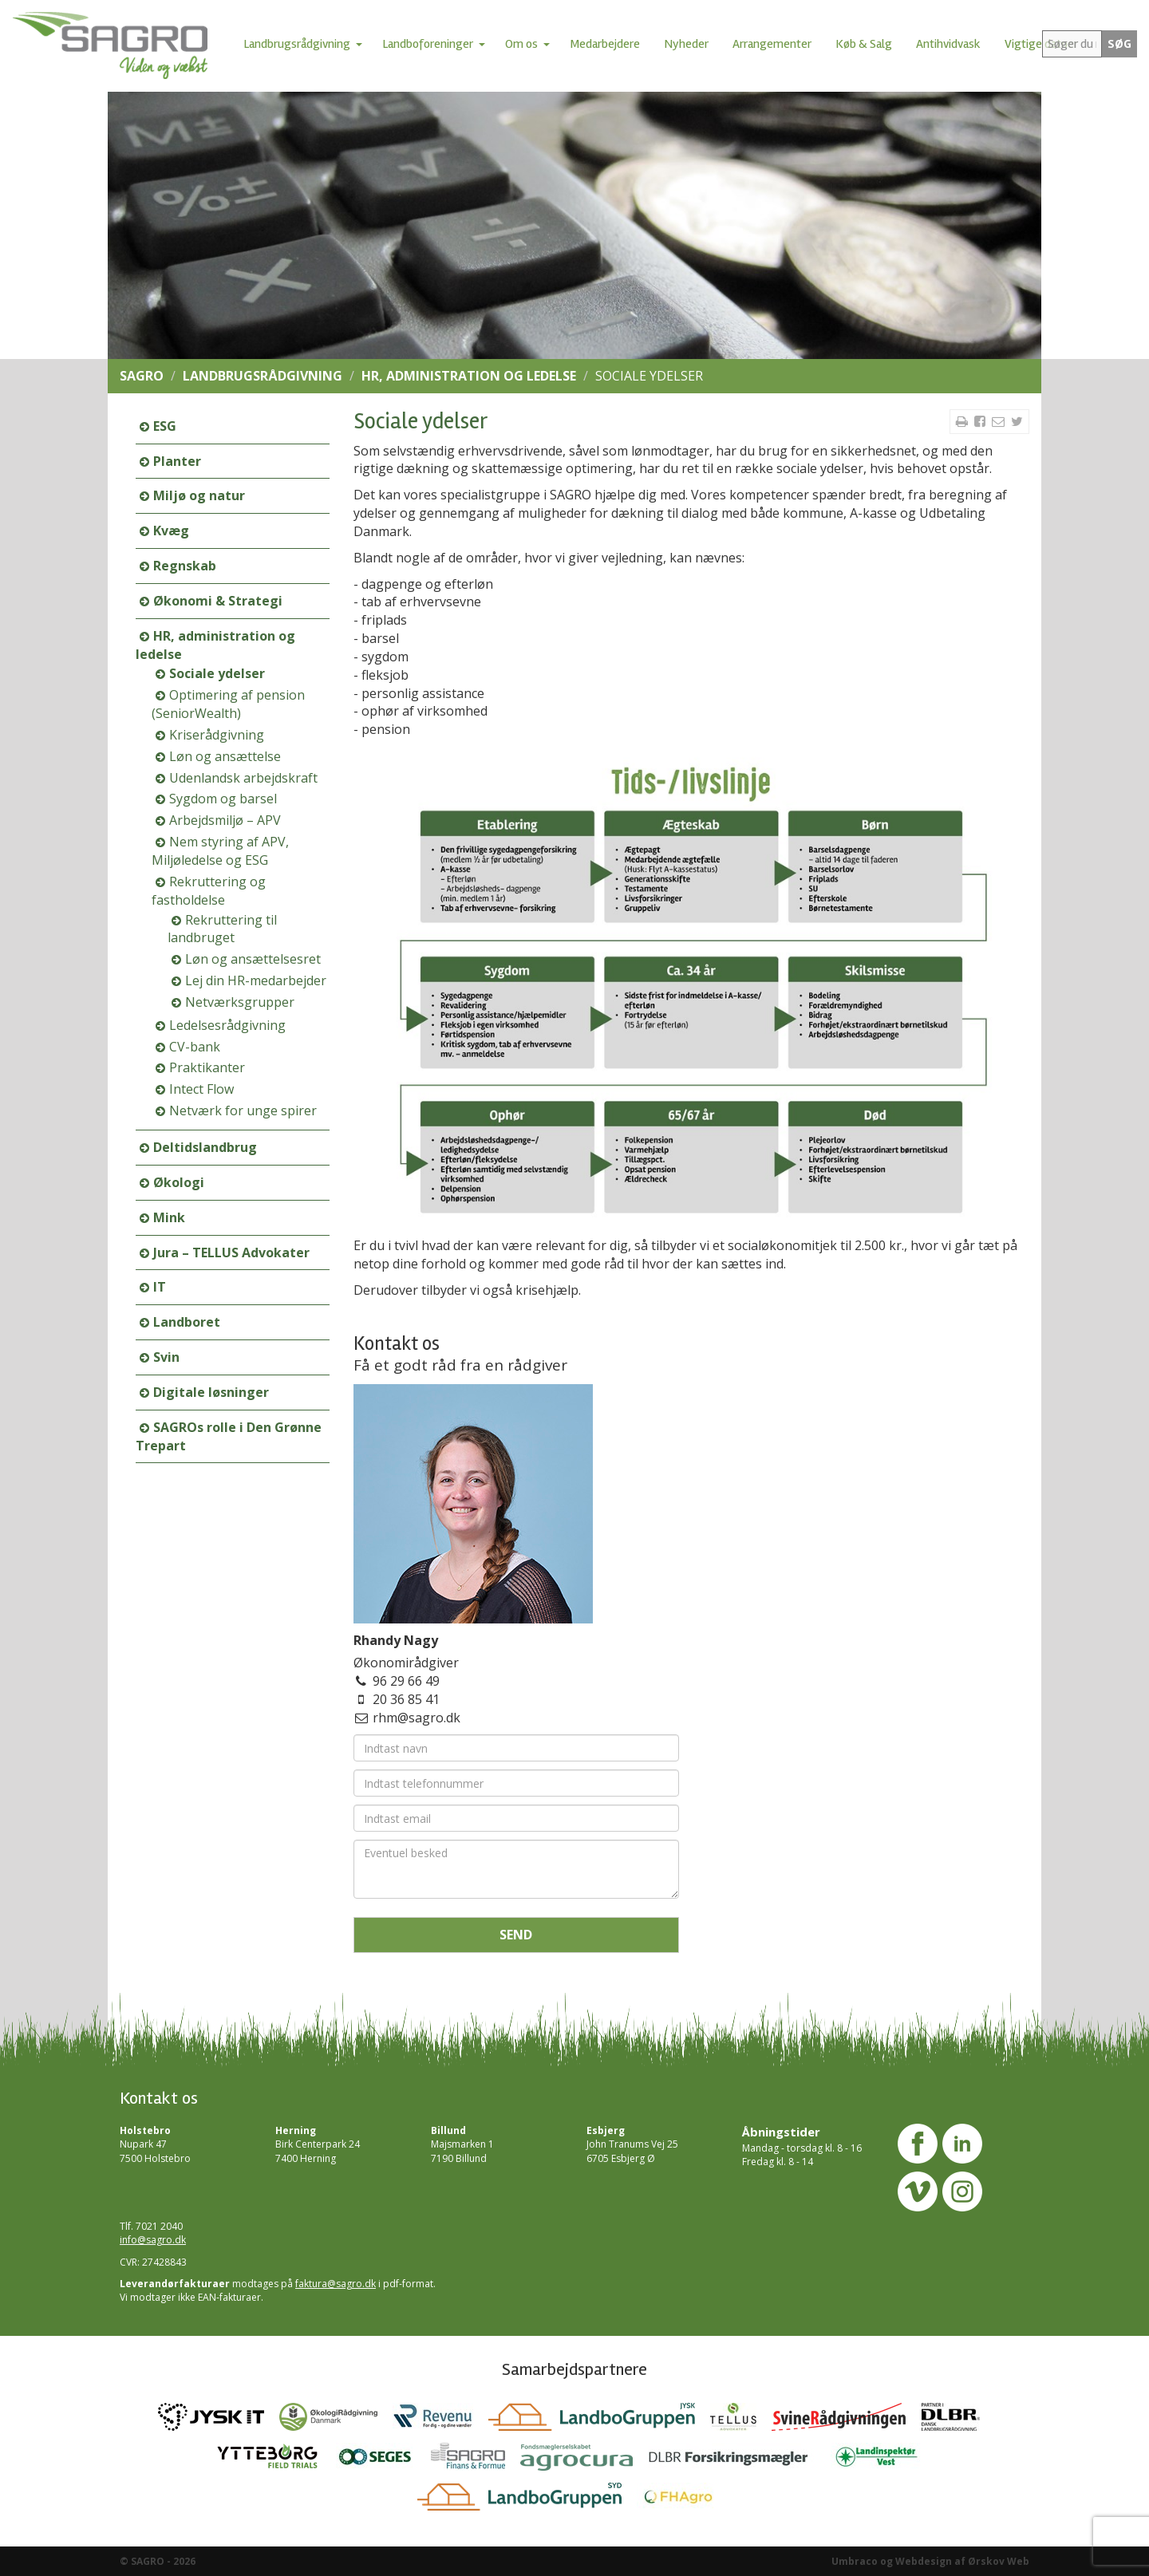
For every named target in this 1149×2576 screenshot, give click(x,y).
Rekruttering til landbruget (222, 929)
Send (515, 1934)
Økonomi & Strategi (217, 600)
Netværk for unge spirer (243, 1110)
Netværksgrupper (239, 1002)
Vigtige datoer (1041, 44)
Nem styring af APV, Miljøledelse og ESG (220, 851)
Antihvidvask (948, 44)
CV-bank (194, 1046)
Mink (169, 1217)
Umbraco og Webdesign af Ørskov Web (930, 2561)
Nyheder (686, 44)
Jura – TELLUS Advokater (231, 1252)
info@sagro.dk (153, 2240)
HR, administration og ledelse (468, 376)
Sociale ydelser (217, 673)
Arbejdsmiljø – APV (225, 820)
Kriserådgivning (216, 735)
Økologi (178, 1182)
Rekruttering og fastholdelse (209, 891)
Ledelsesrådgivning (227, 1025)
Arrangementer (771, 44)
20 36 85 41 (406, 1699)
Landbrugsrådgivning (296, 44)
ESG (164, 426)
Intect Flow (201, 1089)
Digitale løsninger (211, 1392)
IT (159, 1287)
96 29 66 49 (406, 1681)
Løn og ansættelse (225, 756)
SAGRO (142, 376)
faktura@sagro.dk (335, 2283)
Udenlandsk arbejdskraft (243, 778)
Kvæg (171, 530)
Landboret (186, 1322)
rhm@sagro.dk (416, 1717)
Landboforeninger (427, 44)
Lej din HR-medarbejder (255, 980)
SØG (1119, 44)
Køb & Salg (863, 44)
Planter (177, 461)
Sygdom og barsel (223, 798)
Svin (166, 1357)
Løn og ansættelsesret (253, 959)
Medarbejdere (605, 44)
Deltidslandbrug (205, 1147)
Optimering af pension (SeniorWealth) (228, 704)
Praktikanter (207, 1067)
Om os (521, 44)
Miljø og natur (199, 495)
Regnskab (184, 565)
